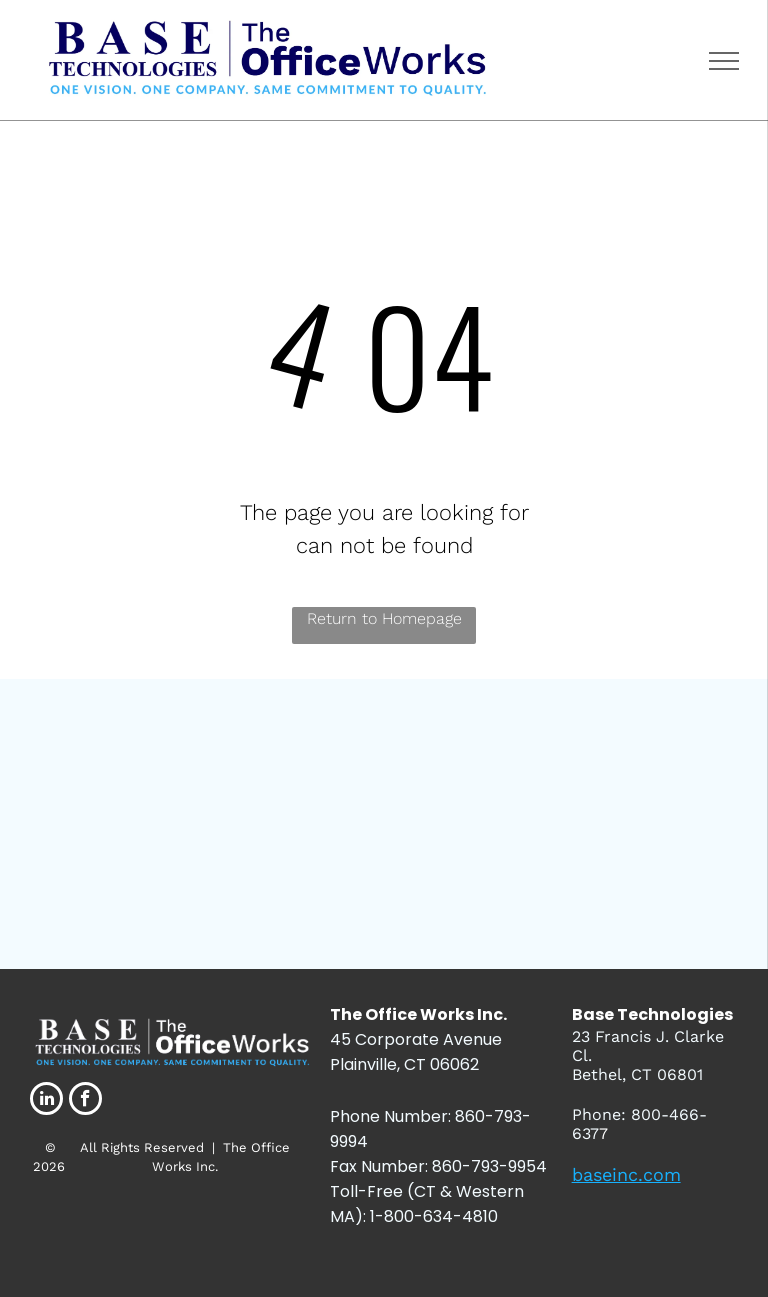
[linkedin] (46, 1101)
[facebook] (85, 1101)
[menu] (724, 61)
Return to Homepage (384, 618)
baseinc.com (626, 1174)
